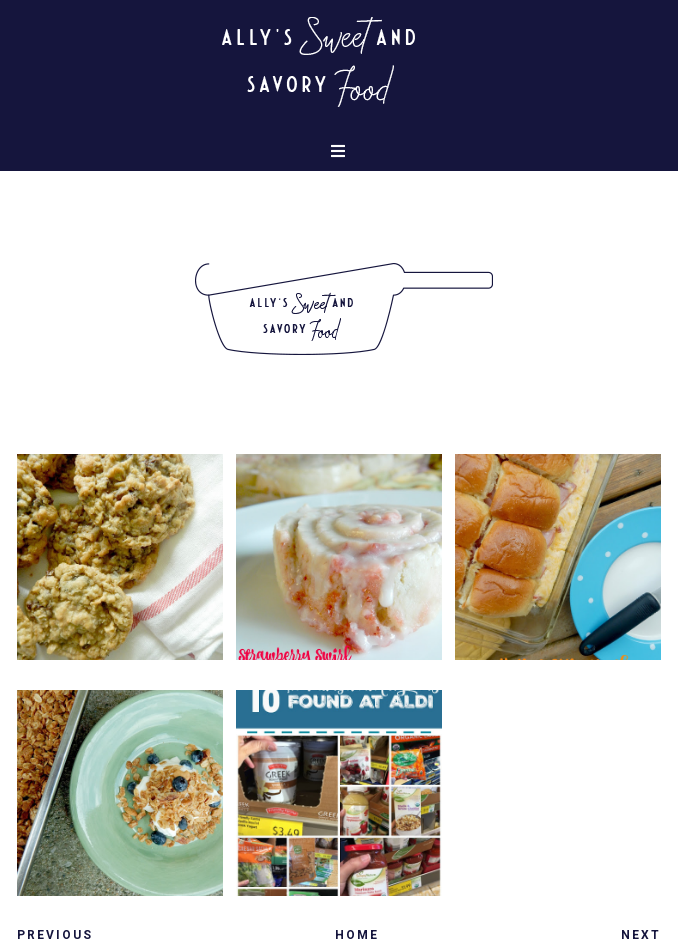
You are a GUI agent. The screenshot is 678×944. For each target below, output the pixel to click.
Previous (55, 935)
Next (641, 935)
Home (357, 935)
